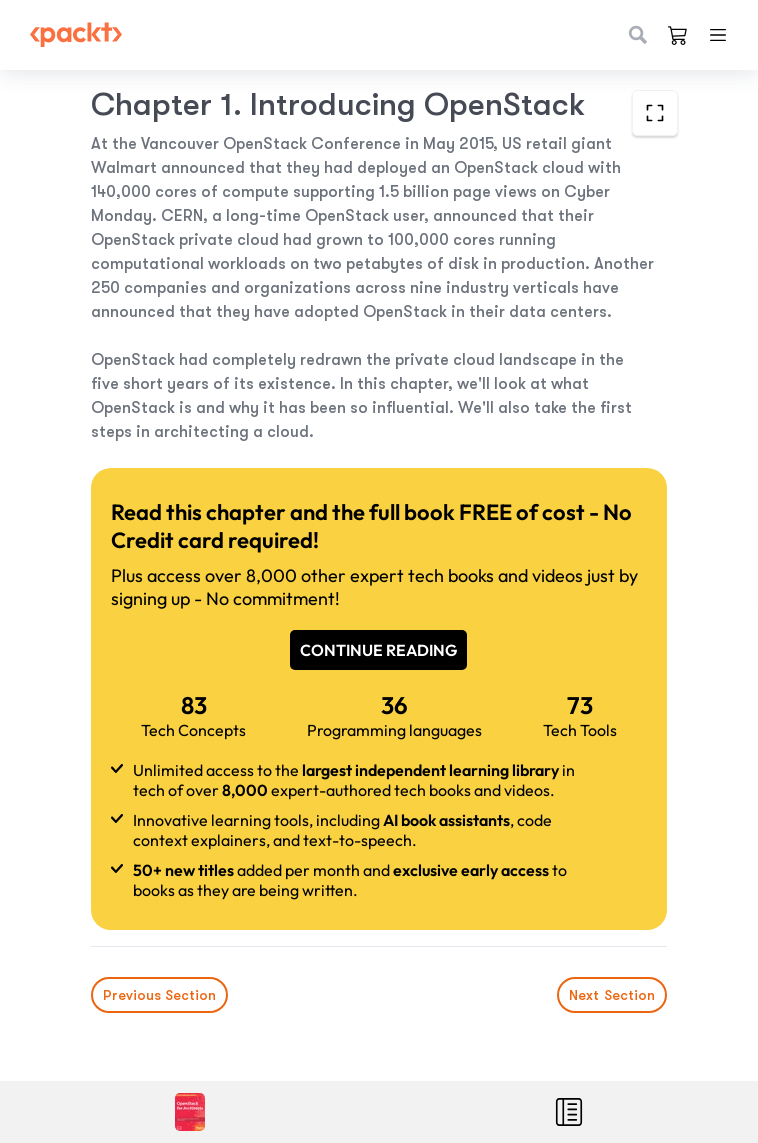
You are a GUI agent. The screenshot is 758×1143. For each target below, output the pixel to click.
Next (612, 995)
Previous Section (159, 995)
